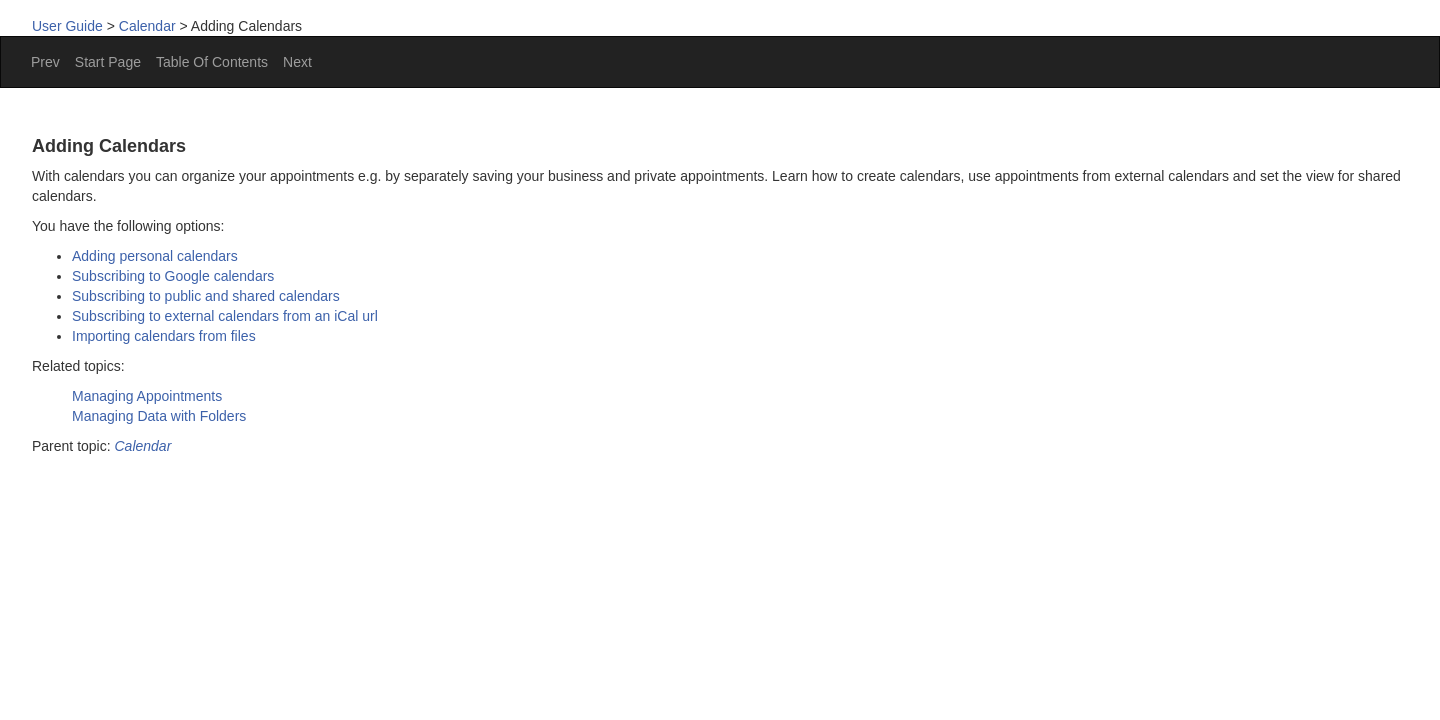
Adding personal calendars (155, 256)
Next (297, 62)
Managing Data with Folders (159, 416)
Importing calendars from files (164, 336)
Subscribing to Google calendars (173, 276)
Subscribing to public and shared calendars (206, 296)
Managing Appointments (147, 396)
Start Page (108, 62)
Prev (45, 62)
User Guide (67, 26)
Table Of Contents (212, 62)
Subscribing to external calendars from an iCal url (225, 316)
